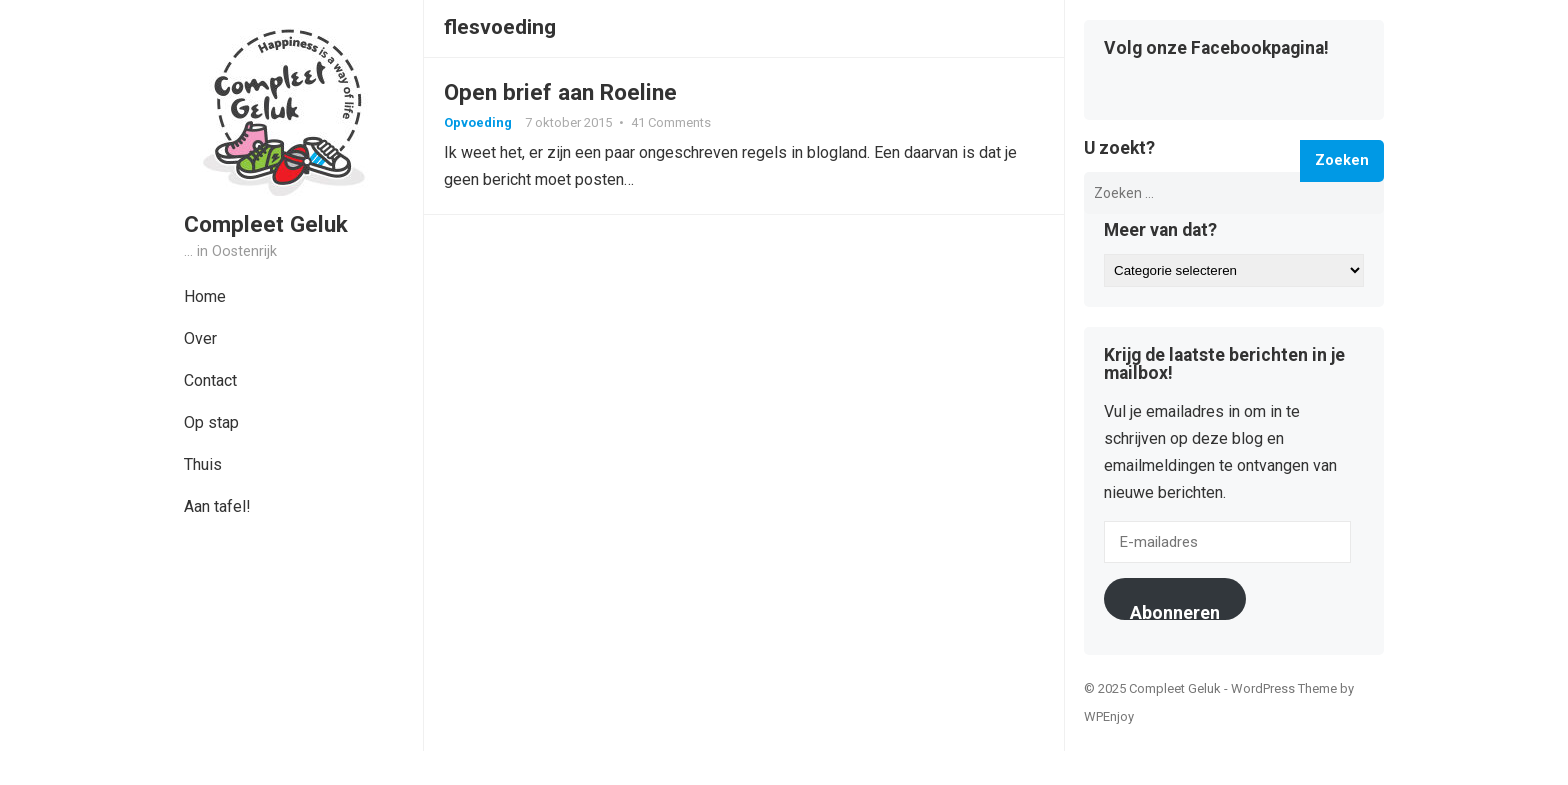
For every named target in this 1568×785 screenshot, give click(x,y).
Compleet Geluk (266, 224)
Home (205, 296)
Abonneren (1175, 611)
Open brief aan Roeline (560, 92)
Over (200, 338)
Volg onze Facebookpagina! (1216, 49)
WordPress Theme (1284, 688)
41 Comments (671, 122)
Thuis (203, 464)
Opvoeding (478, 122)
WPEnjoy (1109, 716)
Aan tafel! (217, 506)
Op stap (211, 422)
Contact (210, 380)
